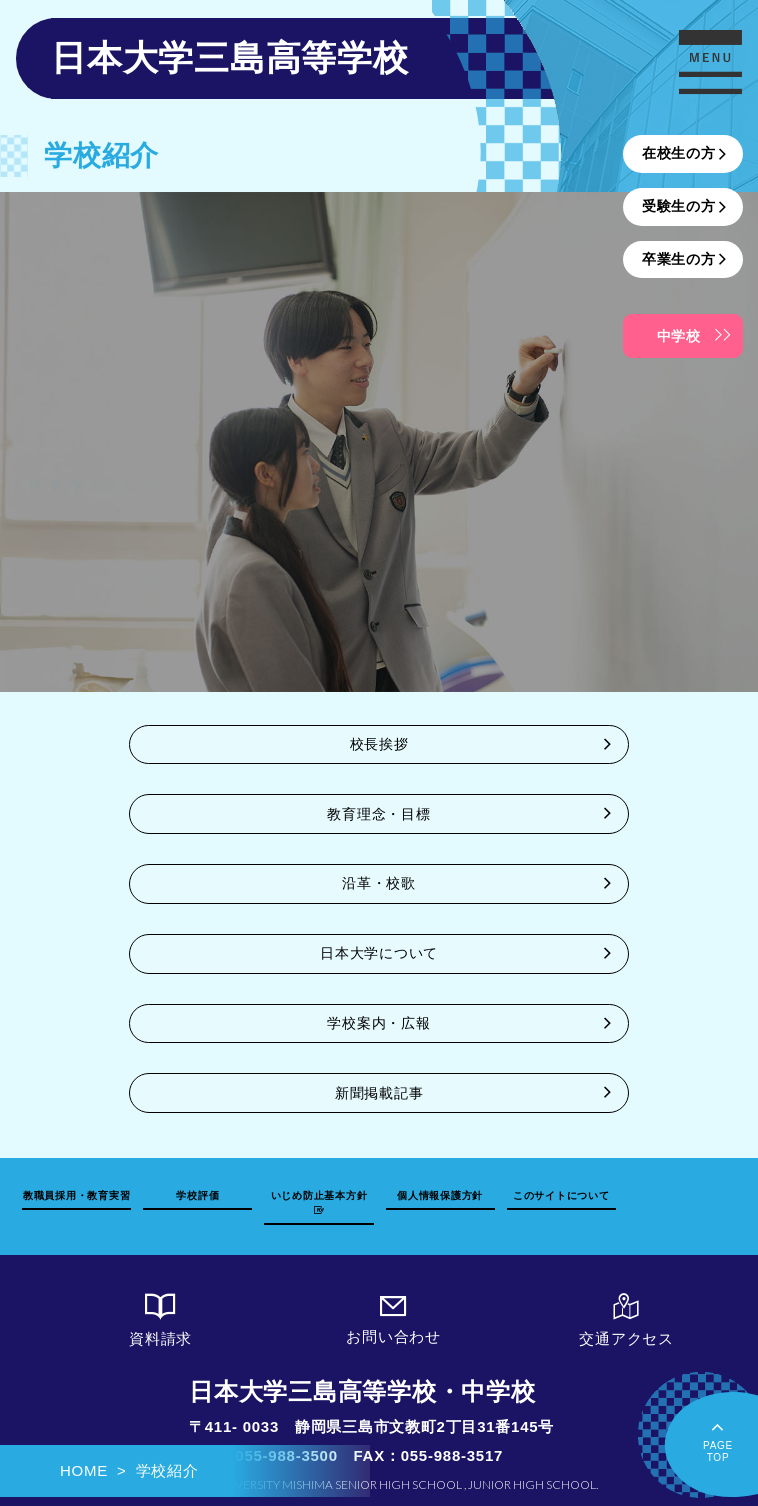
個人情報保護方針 (440, 1195)
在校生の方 (679, 153)
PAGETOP (718, 1439)
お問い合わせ (393, 1319)
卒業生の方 (679, 259)
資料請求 (160, 1320)
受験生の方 (679, 206)
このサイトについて (561, 1195)
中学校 (679, 336)
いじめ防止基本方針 (319, 1202)
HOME (84, 1470)
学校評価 (197, 1195)
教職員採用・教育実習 (77, 1195)
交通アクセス (626, 1320)
